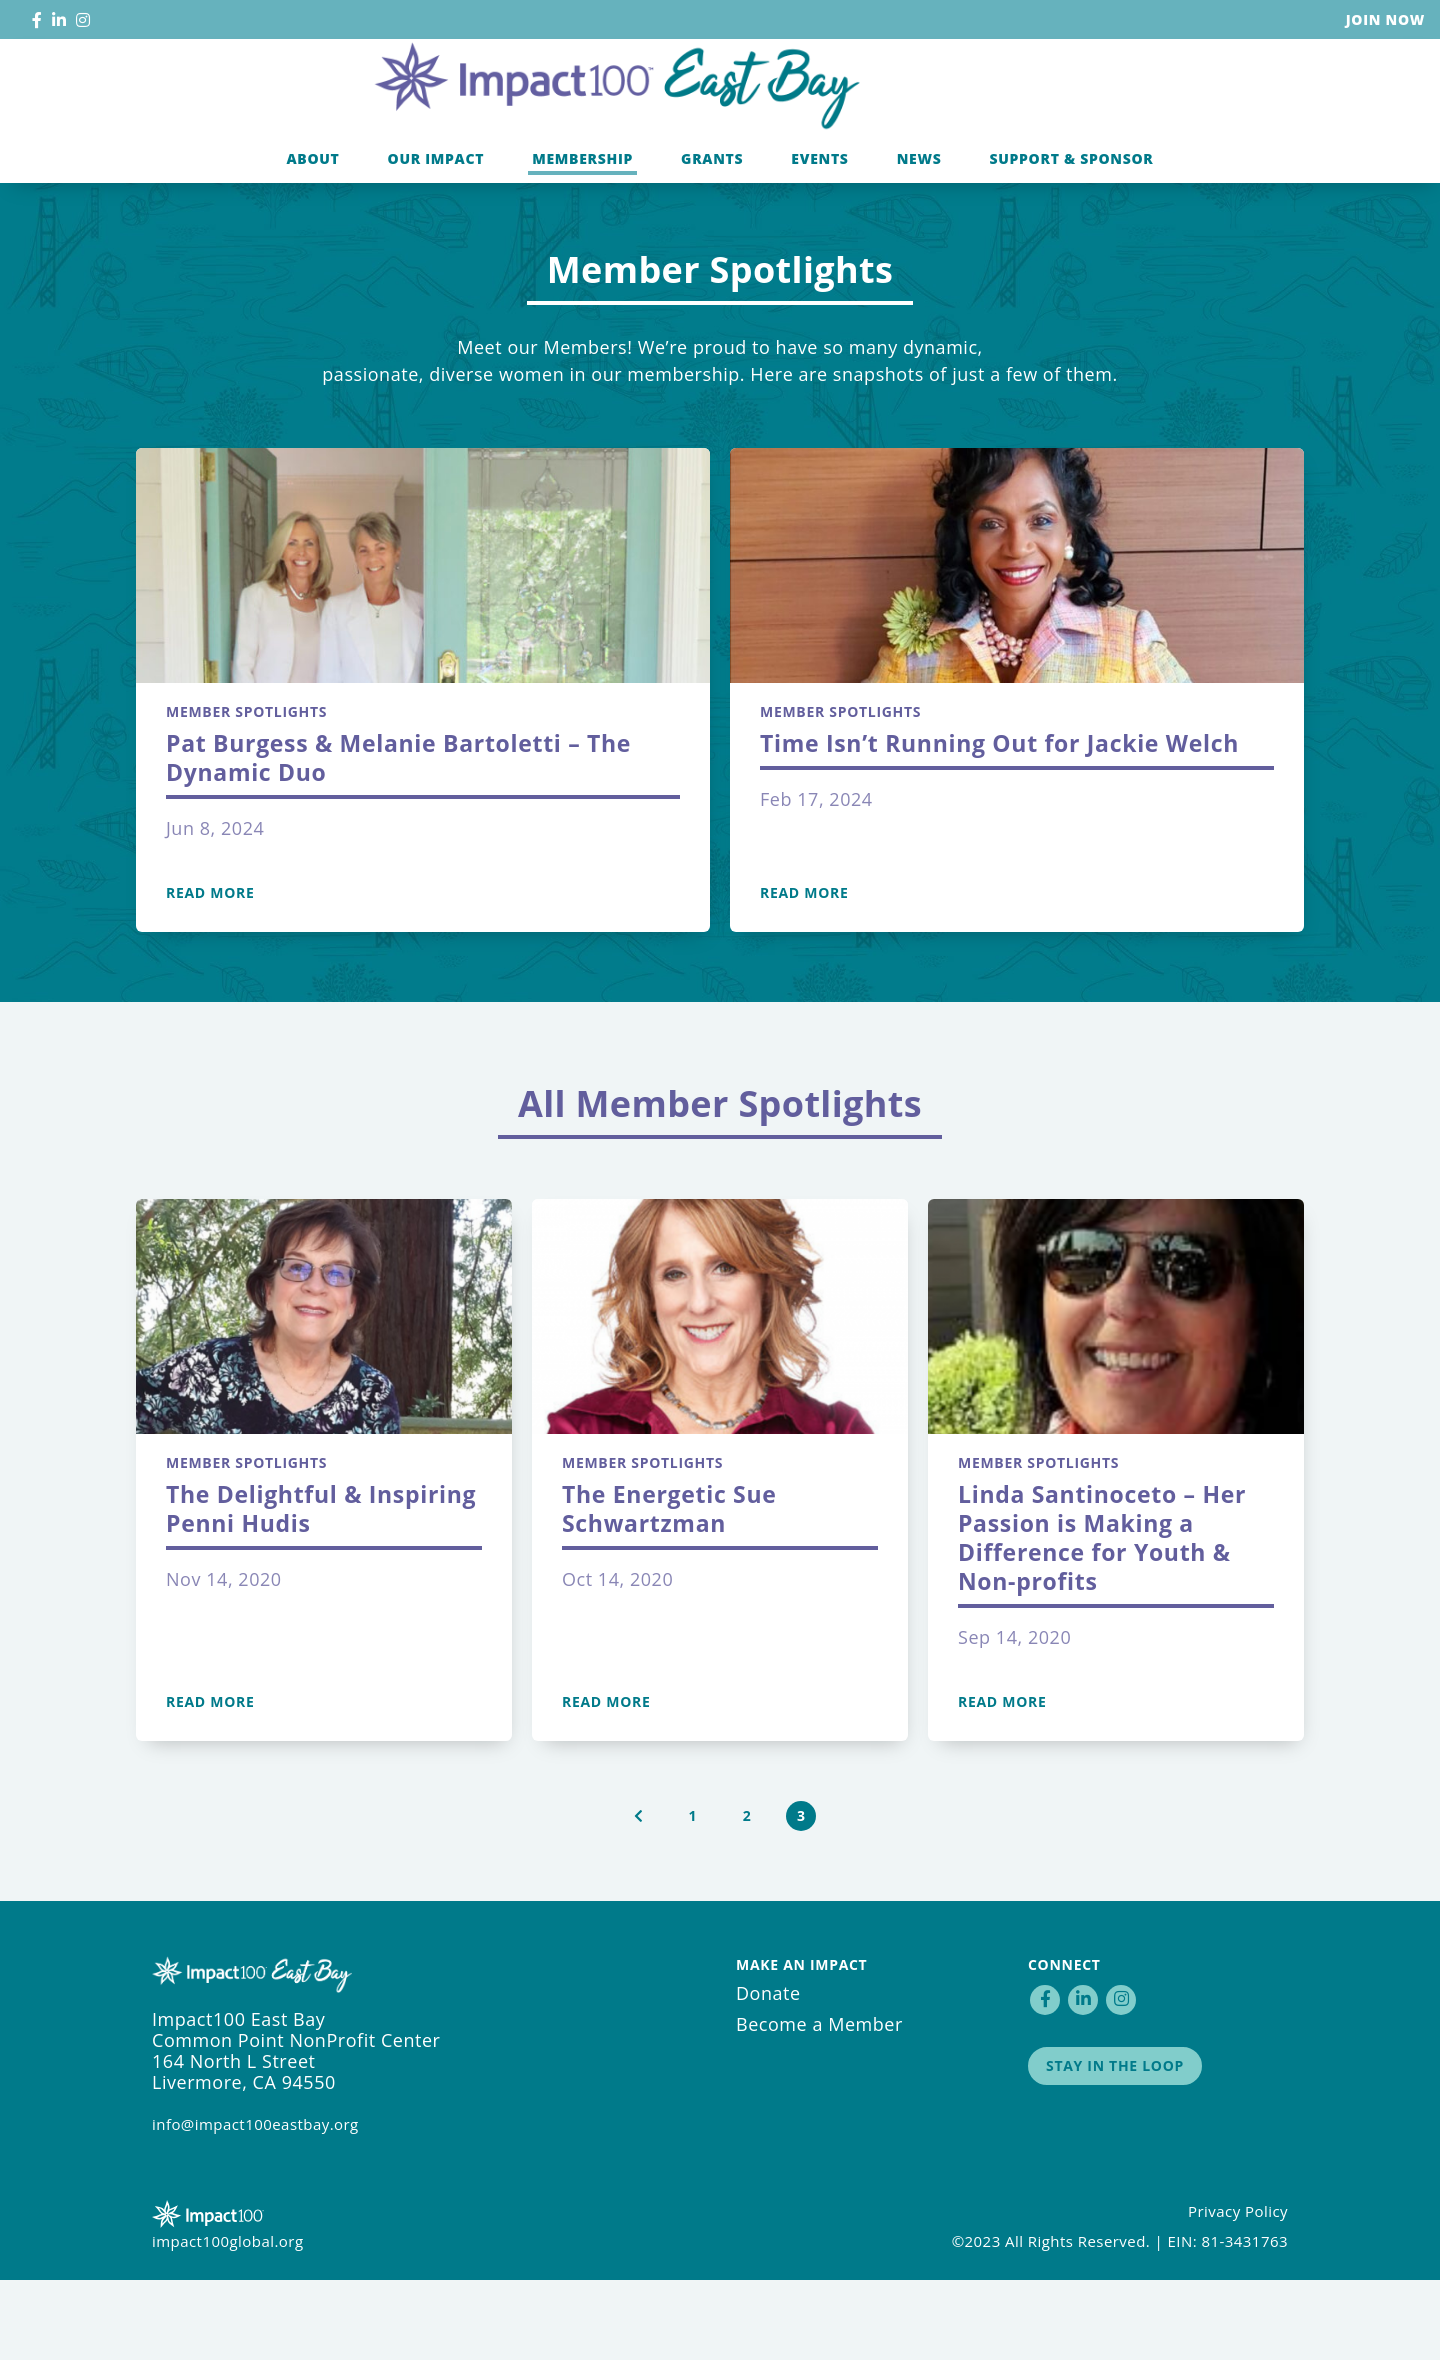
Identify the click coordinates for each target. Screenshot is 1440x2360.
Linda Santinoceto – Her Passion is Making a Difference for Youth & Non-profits (1102, 1617)
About (312, 233)
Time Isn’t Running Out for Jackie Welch (999, 823)
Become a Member (819, 2104)
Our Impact (436, 233)
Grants (712, 233)
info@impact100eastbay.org (255, 2204)
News (919, 233)
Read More (210, 973)
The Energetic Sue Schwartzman (669, 1588)
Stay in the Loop (1115, 2145)
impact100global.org (228, 2321)
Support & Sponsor (1071, 233)
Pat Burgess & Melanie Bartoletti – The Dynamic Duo (398, 837)
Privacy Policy (1238, 2291)
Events (819, 233)
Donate (768, 2073)
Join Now (1385, 19)
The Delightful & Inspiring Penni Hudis (321, 1588)
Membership (582, 233)
